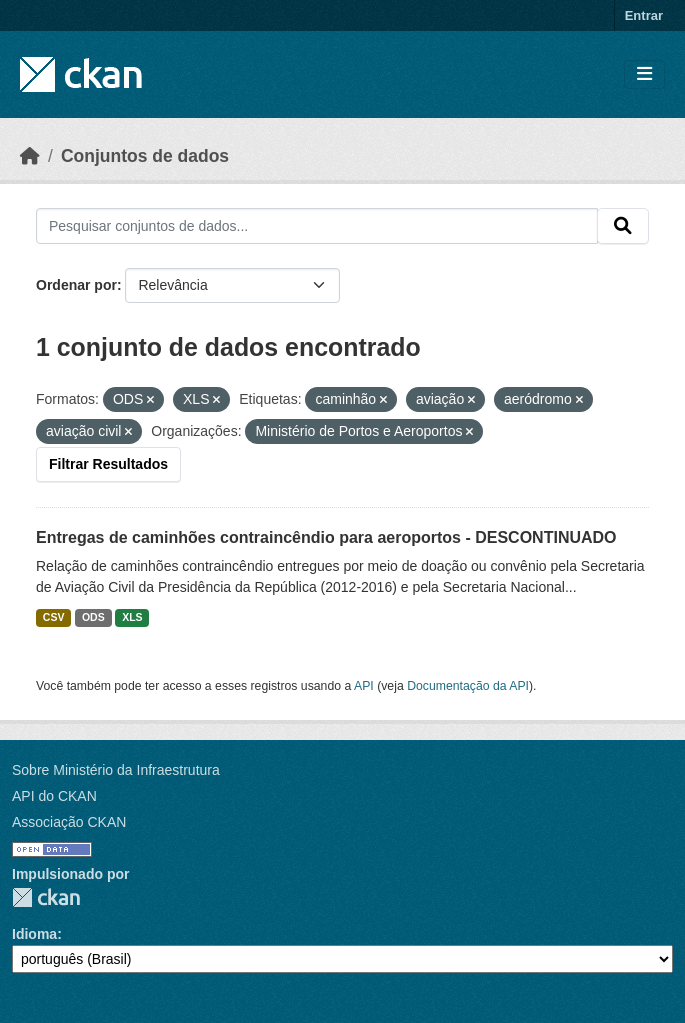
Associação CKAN (69, 822)
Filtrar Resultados (108, 464)
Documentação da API (468, 686)
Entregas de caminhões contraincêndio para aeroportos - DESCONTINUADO (326, 537)
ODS (93, 617)
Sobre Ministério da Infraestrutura (116, 770)
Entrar (644, 15)
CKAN (46, 897)
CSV (54, 617)
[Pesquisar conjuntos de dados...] (317, 226)
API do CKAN (54, 796)
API (364, 686)
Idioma (34, 934)
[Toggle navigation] (644, 74)
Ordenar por (76, 285)
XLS (132, 617)
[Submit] (623, 226)
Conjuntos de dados (145, 156)
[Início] (30, 156)
